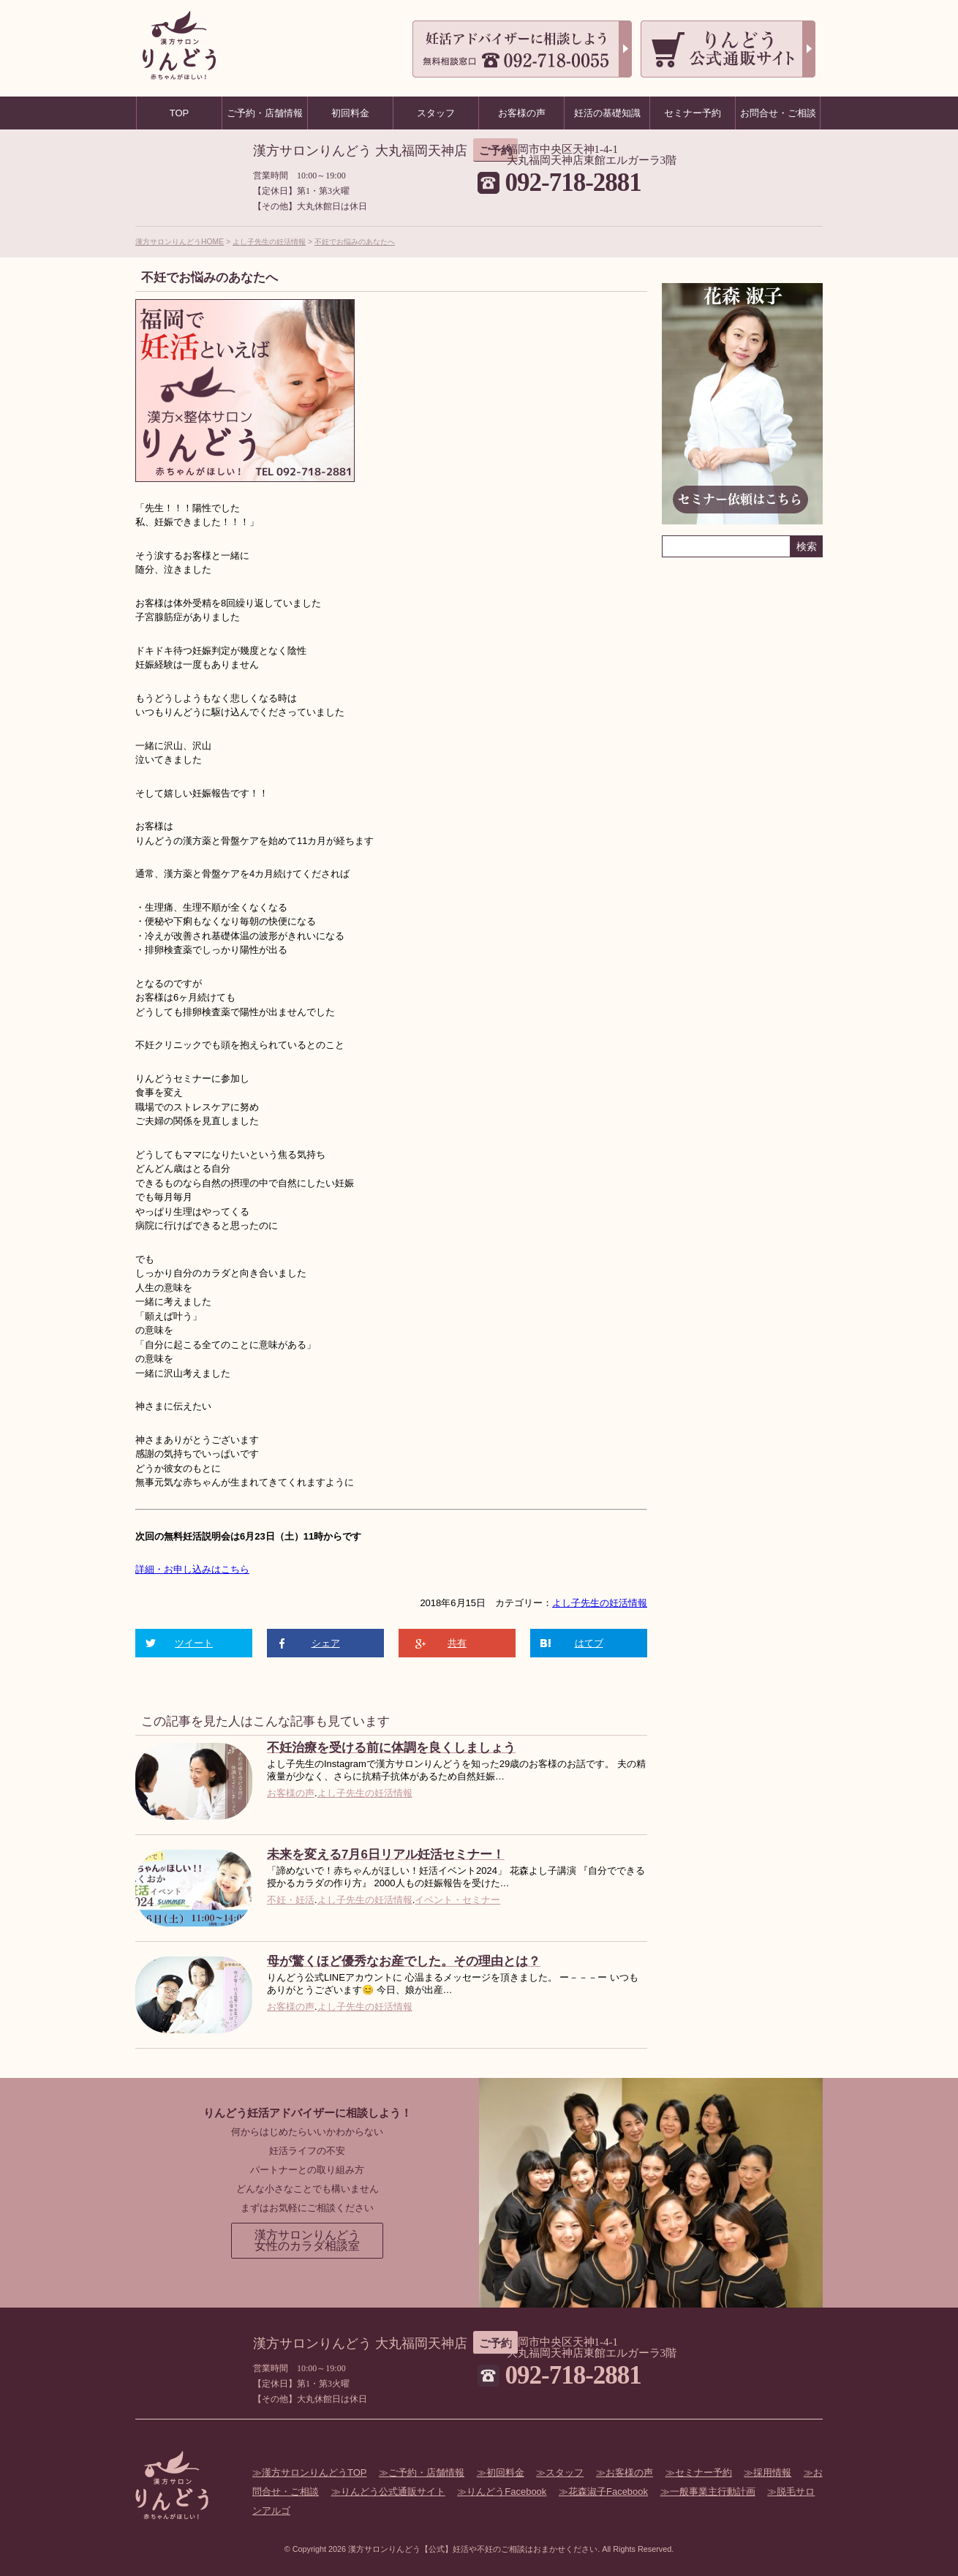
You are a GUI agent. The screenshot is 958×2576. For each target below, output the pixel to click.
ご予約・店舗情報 (426, 2472)
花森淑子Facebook (608, 2491)
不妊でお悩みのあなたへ (354, 242)
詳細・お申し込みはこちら (192, 1569)
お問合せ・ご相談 (778, 113)
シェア (326, 1643)
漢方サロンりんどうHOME (179, 242)
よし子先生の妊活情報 (269, 242)
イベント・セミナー (457, 1899)
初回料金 (505, 2472)
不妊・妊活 (290, 1899)
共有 (457, 1643)
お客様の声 (290, 1793)
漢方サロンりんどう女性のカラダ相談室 (307, 2241)
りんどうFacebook (506, 2491)
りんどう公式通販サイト (393, 2491)
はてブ (589, 1643)
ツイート (194, 1643)
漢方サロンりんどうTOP (314, 2472)
